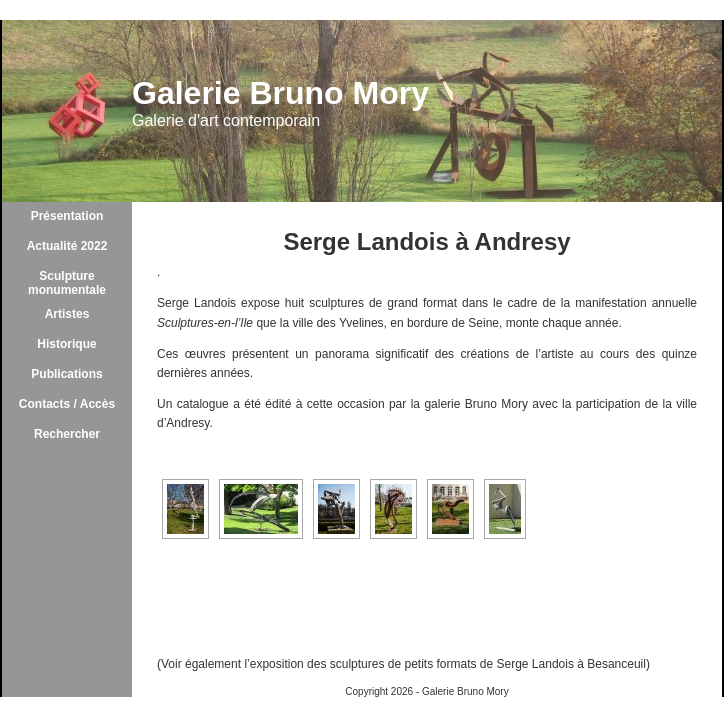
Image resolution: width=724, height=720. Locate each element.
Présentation (67, 216)
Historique (66, 344)
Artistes (67, 314)
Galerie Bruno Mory (280, 93)
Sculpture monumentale (67, 283)
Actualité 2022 (67, 246)
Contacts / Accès (67, 404)
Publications (66, 374)
